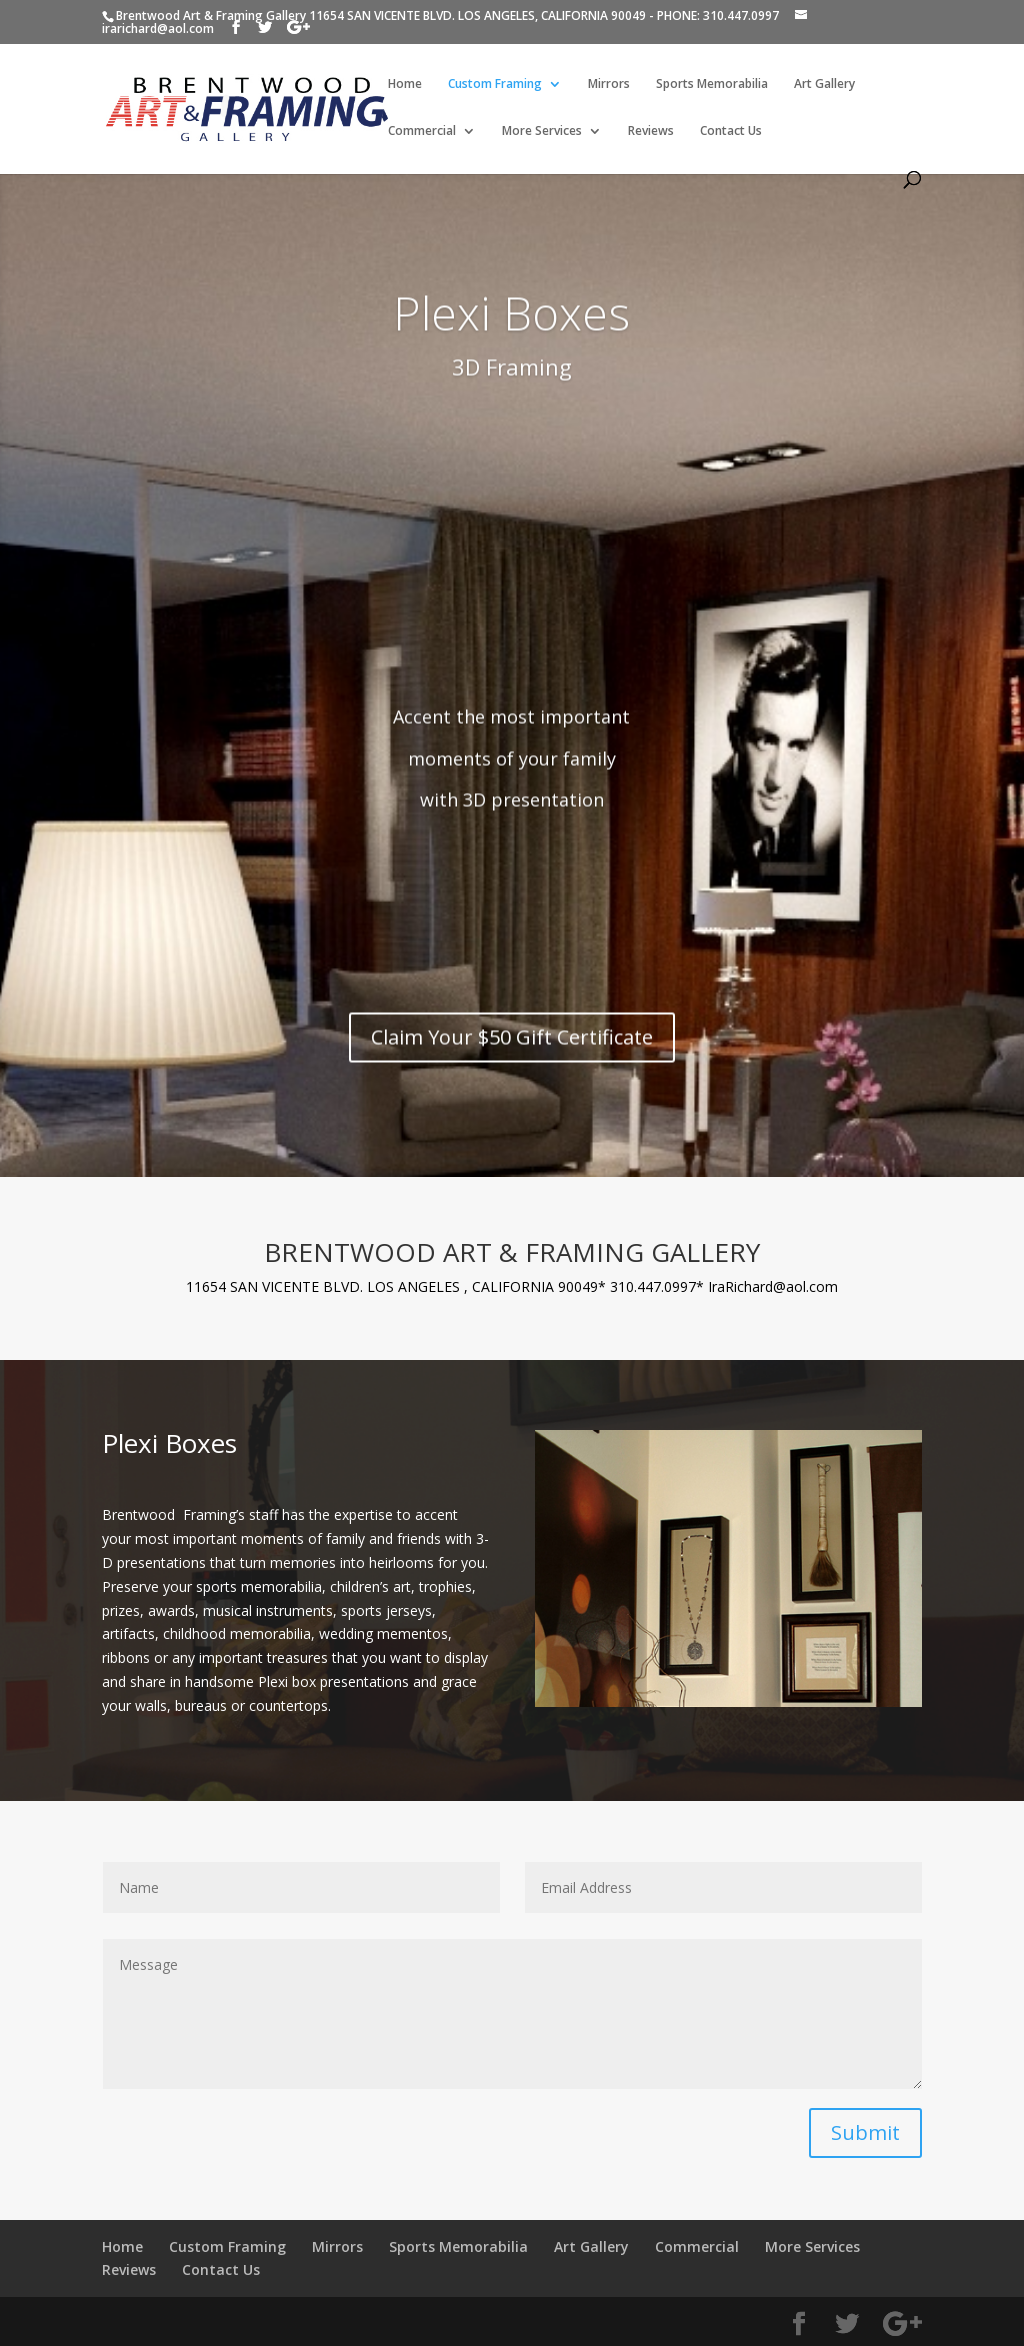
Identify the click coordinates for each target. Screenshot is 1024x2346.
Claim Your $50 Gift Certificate (512, 1078)
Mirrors (609, 84)
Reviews (651, 131)
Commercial (422, 131)
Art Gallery (824, 84)
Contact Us (731, 131)
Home (405, 84)
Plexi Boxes (511, 354)
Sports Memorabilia (712, 84)
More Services (542, 131)
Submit (865, 2132)
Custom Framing (495, 84)
